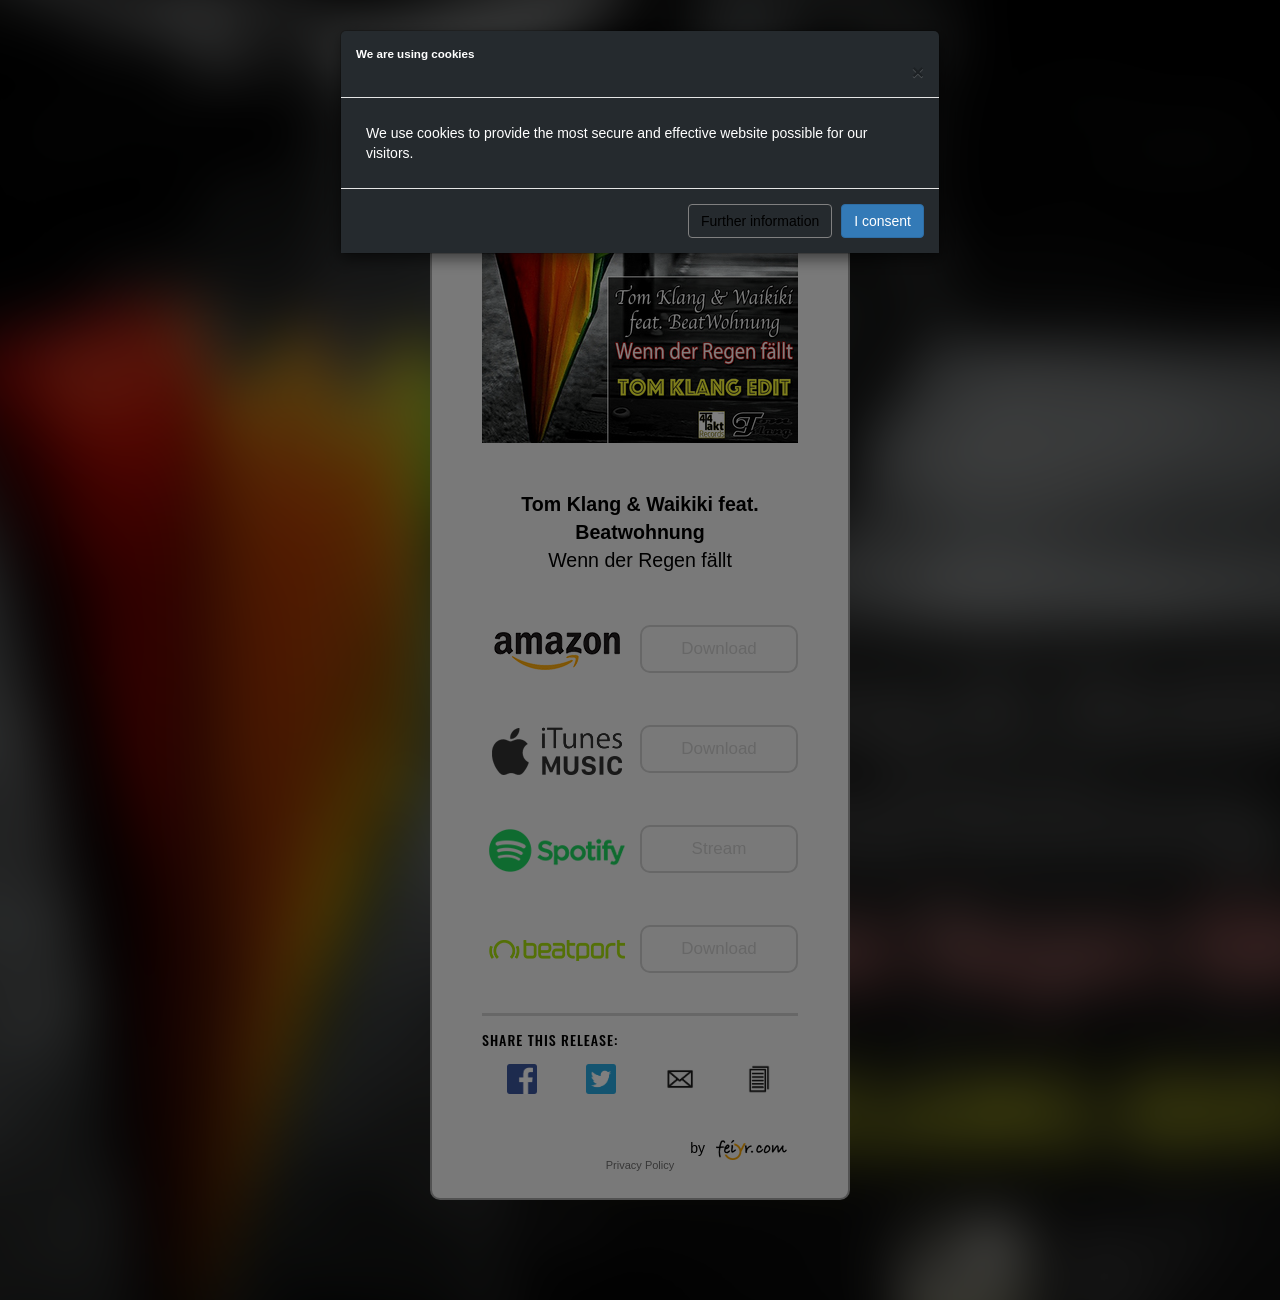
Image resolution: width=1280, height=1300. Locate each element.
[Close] (918, 71)
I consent (882, 221)
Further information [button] (760, 221)
